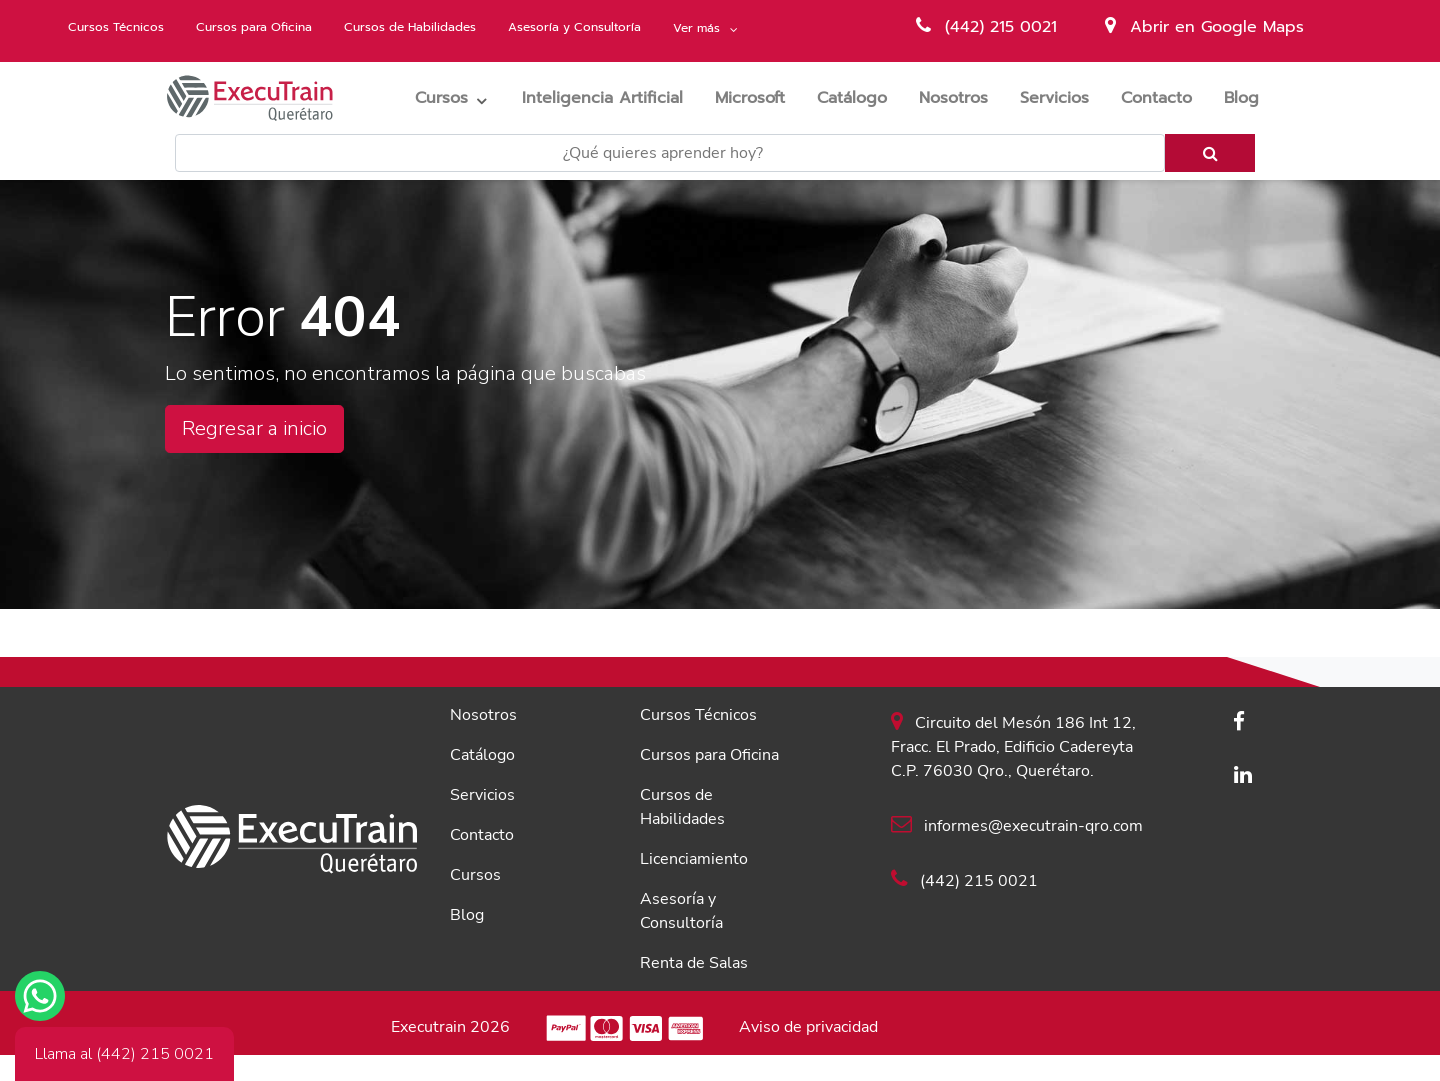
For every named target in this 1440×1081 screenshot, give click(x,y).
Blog (1249, 97)
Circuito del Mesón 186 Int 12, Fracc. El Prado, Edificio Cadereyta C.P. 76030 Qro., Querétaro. (1013, 746)
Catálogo (860, 97)
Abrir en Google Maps (1204, 27)
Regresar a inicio (254, 428)
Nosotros (961, 97)
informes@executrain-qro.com (1017, 825)
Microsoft (758, 97)
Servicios (1062, 97)
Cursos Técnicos (116, 27)
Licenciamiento (694, 859)
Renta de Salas (694, 963)
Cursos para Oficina (254, 27)
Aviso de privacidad (808, 1027)
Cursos (441, 98)
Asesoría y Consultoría (574, 27)
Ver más (698, 28)
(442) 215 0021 (986, 27)
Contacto (1164, 97)
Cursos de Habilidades (410, 27)
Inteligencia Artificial (610, 97)
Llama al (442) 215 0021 (124, 1054)
